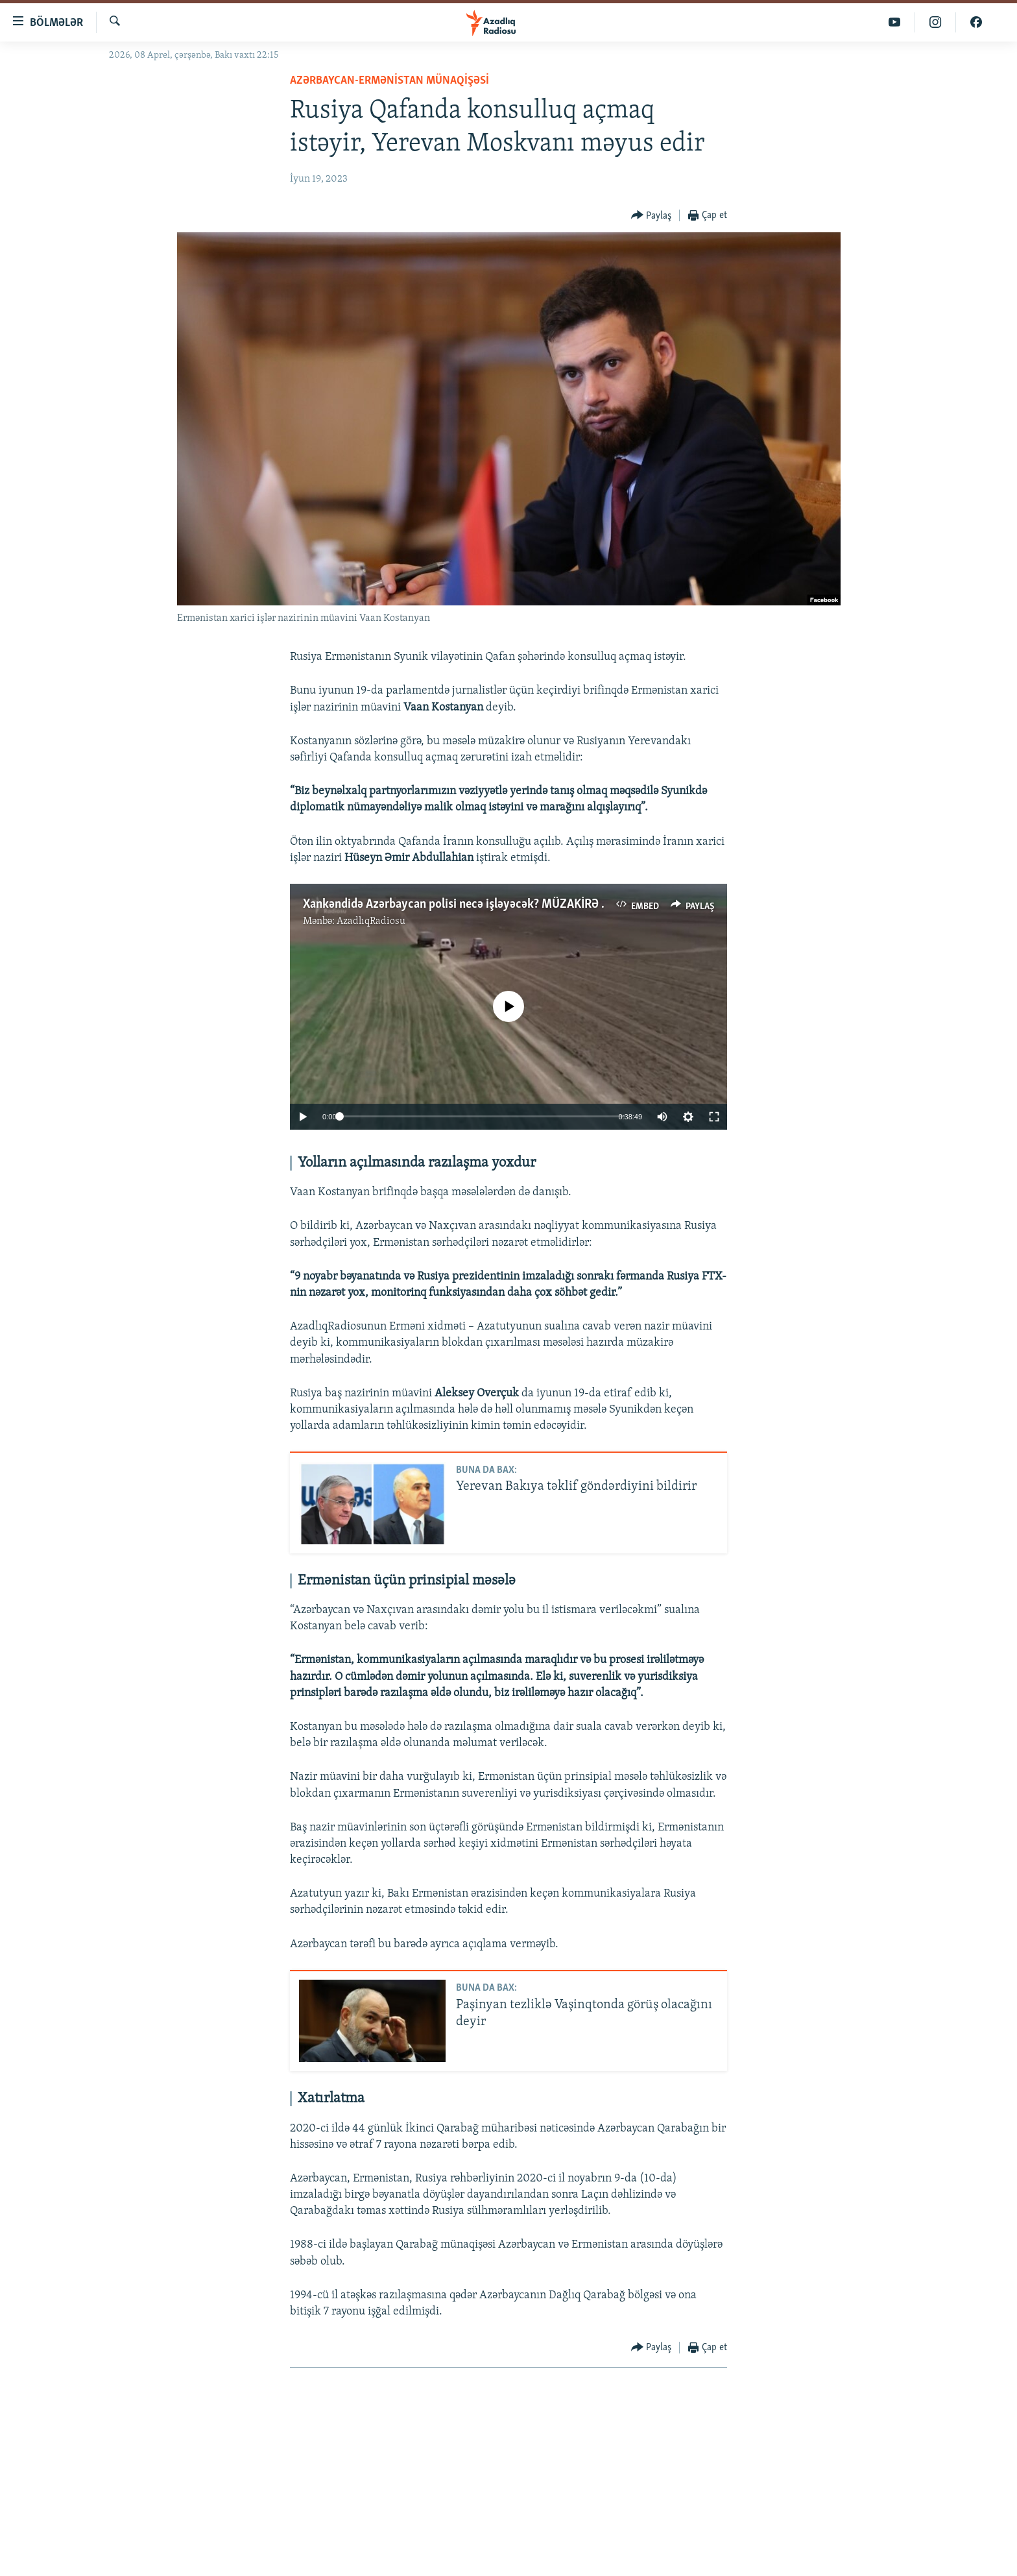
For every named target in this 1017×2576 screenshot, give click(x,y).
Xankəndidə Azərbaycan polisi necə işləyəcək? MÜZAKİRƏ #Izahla (471, 904)
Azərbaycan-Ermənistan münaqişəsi (389, 81)
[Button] (651, 216)
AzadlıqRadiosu (371, 921)
